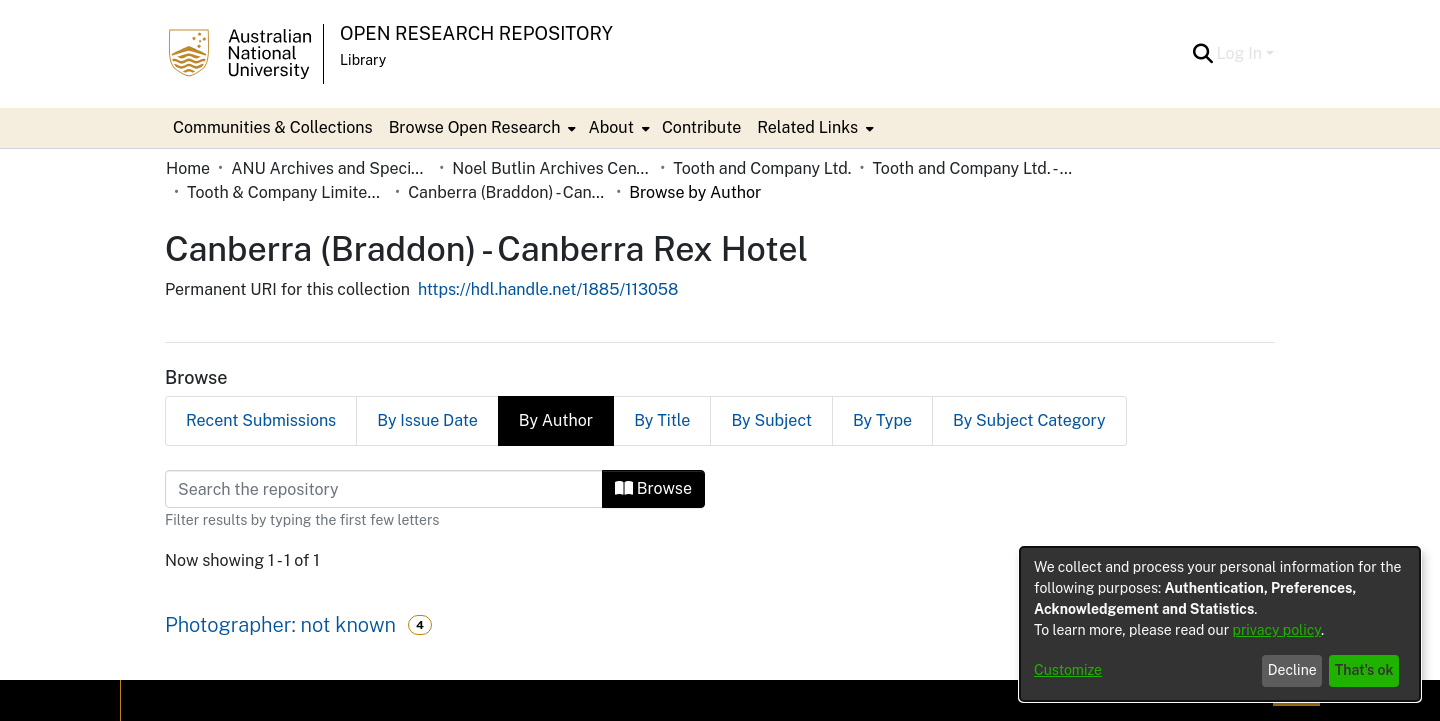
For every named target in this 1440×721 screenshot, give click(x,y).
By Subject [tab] (771, 420)
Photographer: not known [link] (280, 625)
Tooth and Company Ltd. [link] (762, 168)
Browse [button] (653, 488)
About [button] (610, 127)
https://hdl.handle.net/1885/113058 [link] (548, 289)
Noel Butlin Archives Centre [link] (552, 168)
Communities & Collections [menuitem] (273, 127)
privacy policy (1277, 630)
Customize (1068, 670)
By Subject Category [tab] (1029, 420)
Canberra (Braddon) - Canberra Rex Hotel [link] (508, 192)
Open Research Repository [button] (476, 33)
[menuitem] (481, 128)
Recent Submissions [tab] (261, 420)
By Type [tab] (882, 420)
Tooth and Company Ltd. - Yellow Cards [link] (972, 168)
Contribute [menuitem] (701, 127)
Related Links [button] (807, 127)
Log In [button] (1241, 53)
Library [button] (363, 60)
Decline (1292, 670)
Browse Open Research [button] (475, 127)
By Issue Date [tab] (427, 420)
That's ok (1364, 670)
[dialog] (1220, 624)
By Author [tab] (556, 420)
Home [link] (188, 168)
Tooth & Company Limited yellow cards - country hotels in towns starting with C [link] (287, 192)
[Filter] (384, 489)
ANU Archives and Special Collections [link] (331, 168)
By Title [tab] (662, 420)
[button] (1203, 54)
